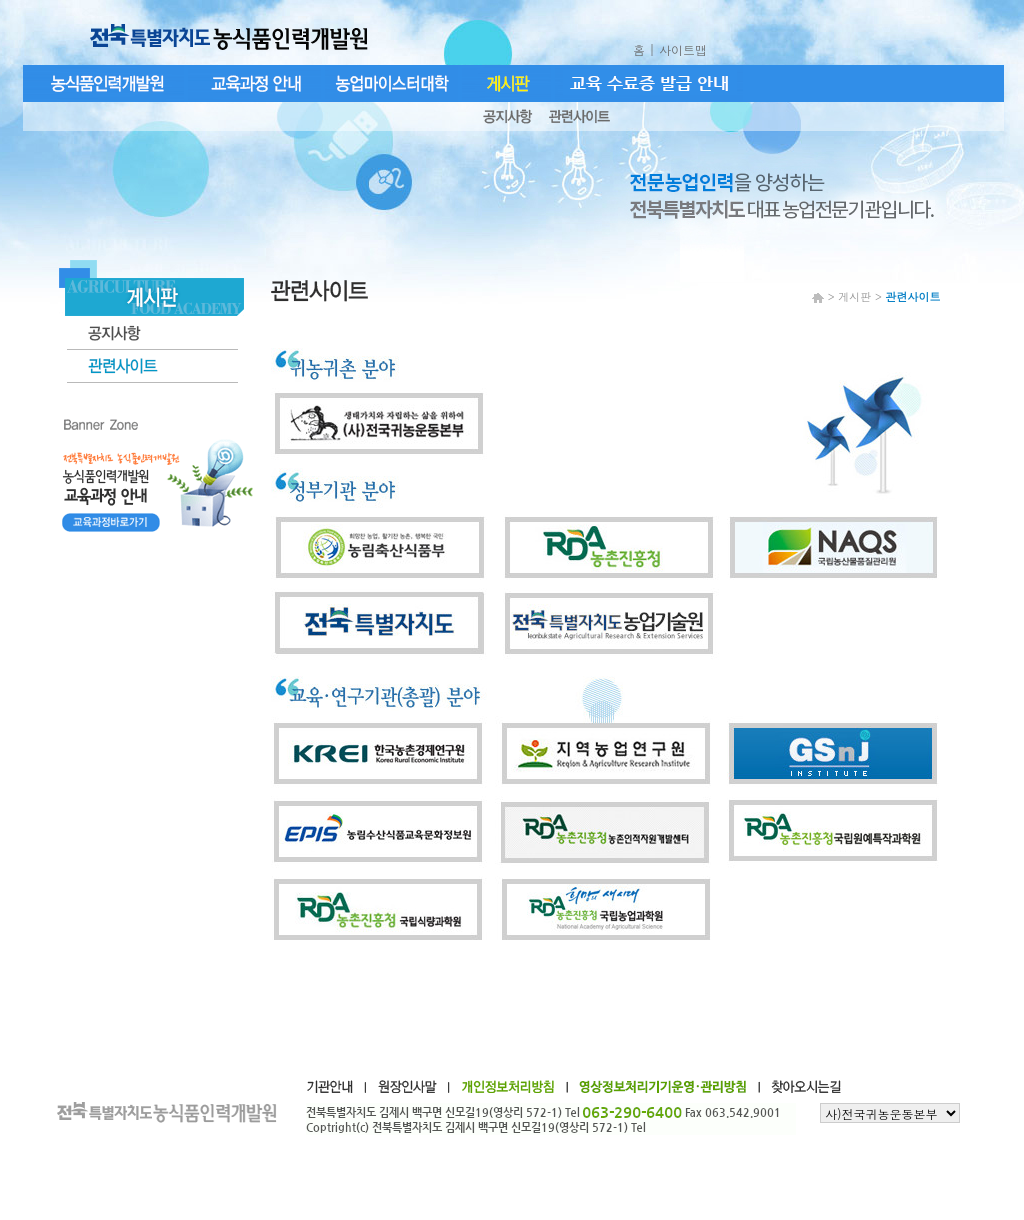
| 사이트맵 (680, 49)
